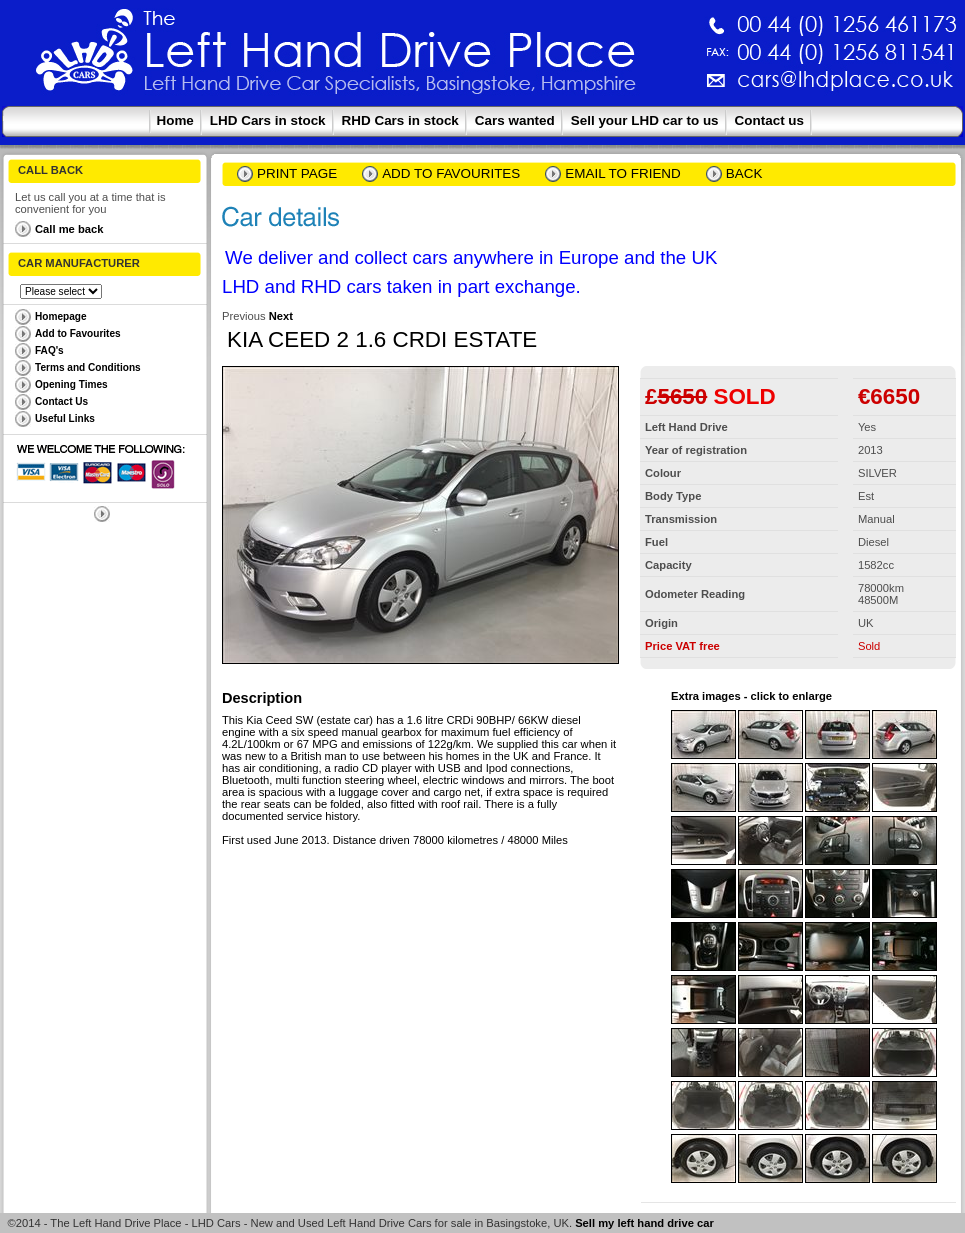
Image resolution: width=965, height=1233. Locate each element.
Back (744, 173)
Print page (297, 173)
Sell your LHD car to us (645, 120)
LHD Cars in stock (268, 120)
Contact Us (61, 401)
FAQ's (49, 350)
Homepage (61, 316)
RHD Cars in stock (400, 120)
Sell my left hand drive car (644, 1223)
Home (175, 120)
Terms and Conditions (88, 367)
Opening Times (71, 384)
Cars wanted (515, 120)
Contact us (769, 120)
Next (281, 316)
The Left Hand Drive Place (85, 56)
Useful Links (65, 418)
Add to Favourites (78, 333)
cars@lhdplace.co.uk (636, 87)
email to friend (623, 173)
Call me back (69, 229)
